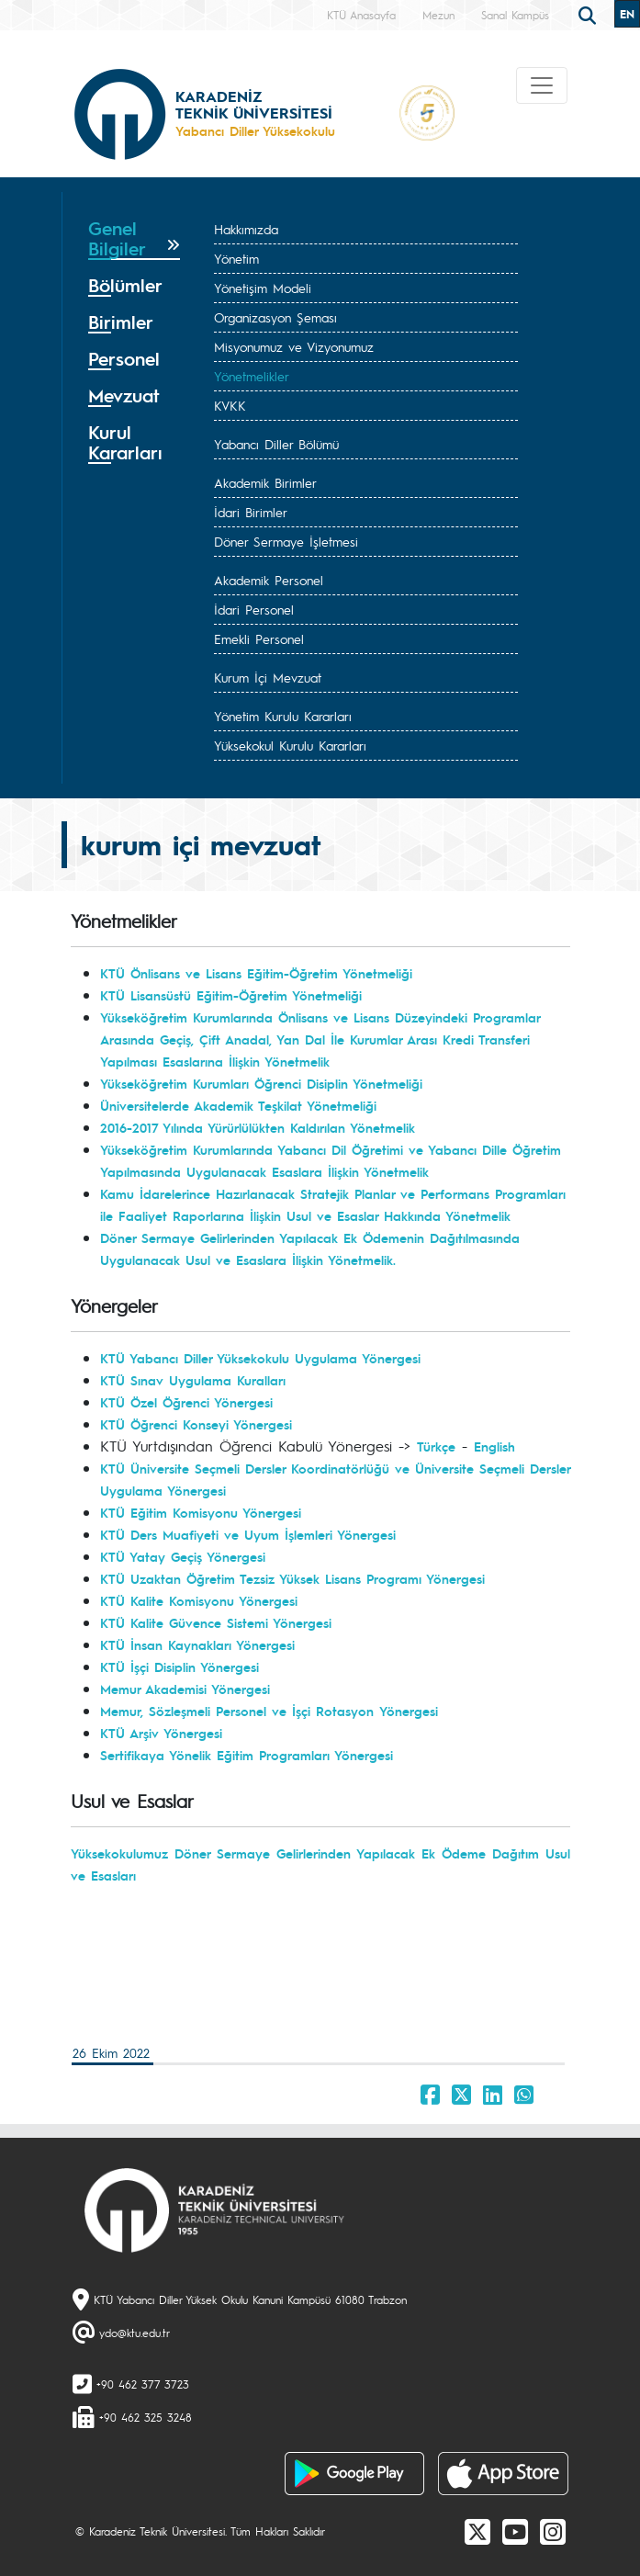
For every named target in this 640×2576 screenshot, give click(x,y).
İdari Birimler (250, 511)
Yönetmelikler (251, 375)
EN (627, 13)
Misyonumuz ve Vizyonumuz (294, 346)
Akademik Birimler (265, 482)
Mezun (438, 14)
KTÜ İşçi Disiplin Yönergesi (179, 1666)
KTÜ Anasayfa (361, 14)
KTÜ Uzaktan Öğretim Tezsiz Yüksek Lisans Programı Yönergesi (292, 1578)
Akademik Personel (268, 579)
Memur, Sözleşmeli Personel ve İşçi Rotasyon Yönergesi (269, 1710)
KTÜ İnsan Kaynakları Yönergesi (197, 1644)
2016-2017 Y (135, 1127)
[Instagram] (553, 2531)
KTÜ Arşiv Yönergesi (161, 1732)
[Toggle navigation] (541, 85)
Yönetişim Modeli (262, 287)
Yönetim (236, 258)
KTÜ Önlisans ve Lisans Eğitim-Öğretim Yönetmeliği (256, 973)
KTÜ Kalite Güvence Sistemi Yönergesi (215, 1622)
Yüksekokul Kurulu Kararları (290, 745)
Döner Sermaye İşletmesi (286, 541)
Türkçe (436, 1446)
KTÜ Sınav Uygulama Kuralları (193, 1380)
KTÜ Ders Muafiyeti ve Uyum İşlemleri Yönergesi (248, 1534)
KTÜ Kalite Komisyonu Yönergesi (199, 1600)
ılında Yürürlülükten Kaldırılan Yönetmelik (293, 1127)
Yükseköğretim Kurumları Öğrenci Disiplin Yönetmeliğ (260, 1083)
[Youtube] (515, 2531)
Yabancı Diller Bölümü (276, 443)
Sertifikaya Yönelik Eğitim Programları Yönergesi (246, 1754)
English (494, 1446)
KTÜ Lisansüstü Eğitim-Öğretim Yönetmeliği (231, 995)
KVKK (230, 405)
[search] (589, 14)
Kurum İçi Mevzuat (267, 677)
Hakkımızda (246, 228)
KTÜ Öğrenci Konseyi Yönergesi (196, 1424)
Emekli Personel (259, 638)
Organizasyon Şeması (275, 317)
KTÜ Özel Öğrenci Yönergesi (186, 1402)
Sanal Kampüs (515, 14)
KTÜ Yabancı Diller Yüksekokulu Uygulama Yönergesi (260, 1358)
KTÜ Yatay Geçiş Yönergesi (182, 1556)
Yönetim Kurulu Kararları (283, 715)
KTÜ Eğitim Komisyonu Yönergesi (200, 1512)
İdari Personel (254, 609)
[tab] (134, 238)
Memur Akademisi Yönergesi (185, 1688)
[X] (477, 2531)
